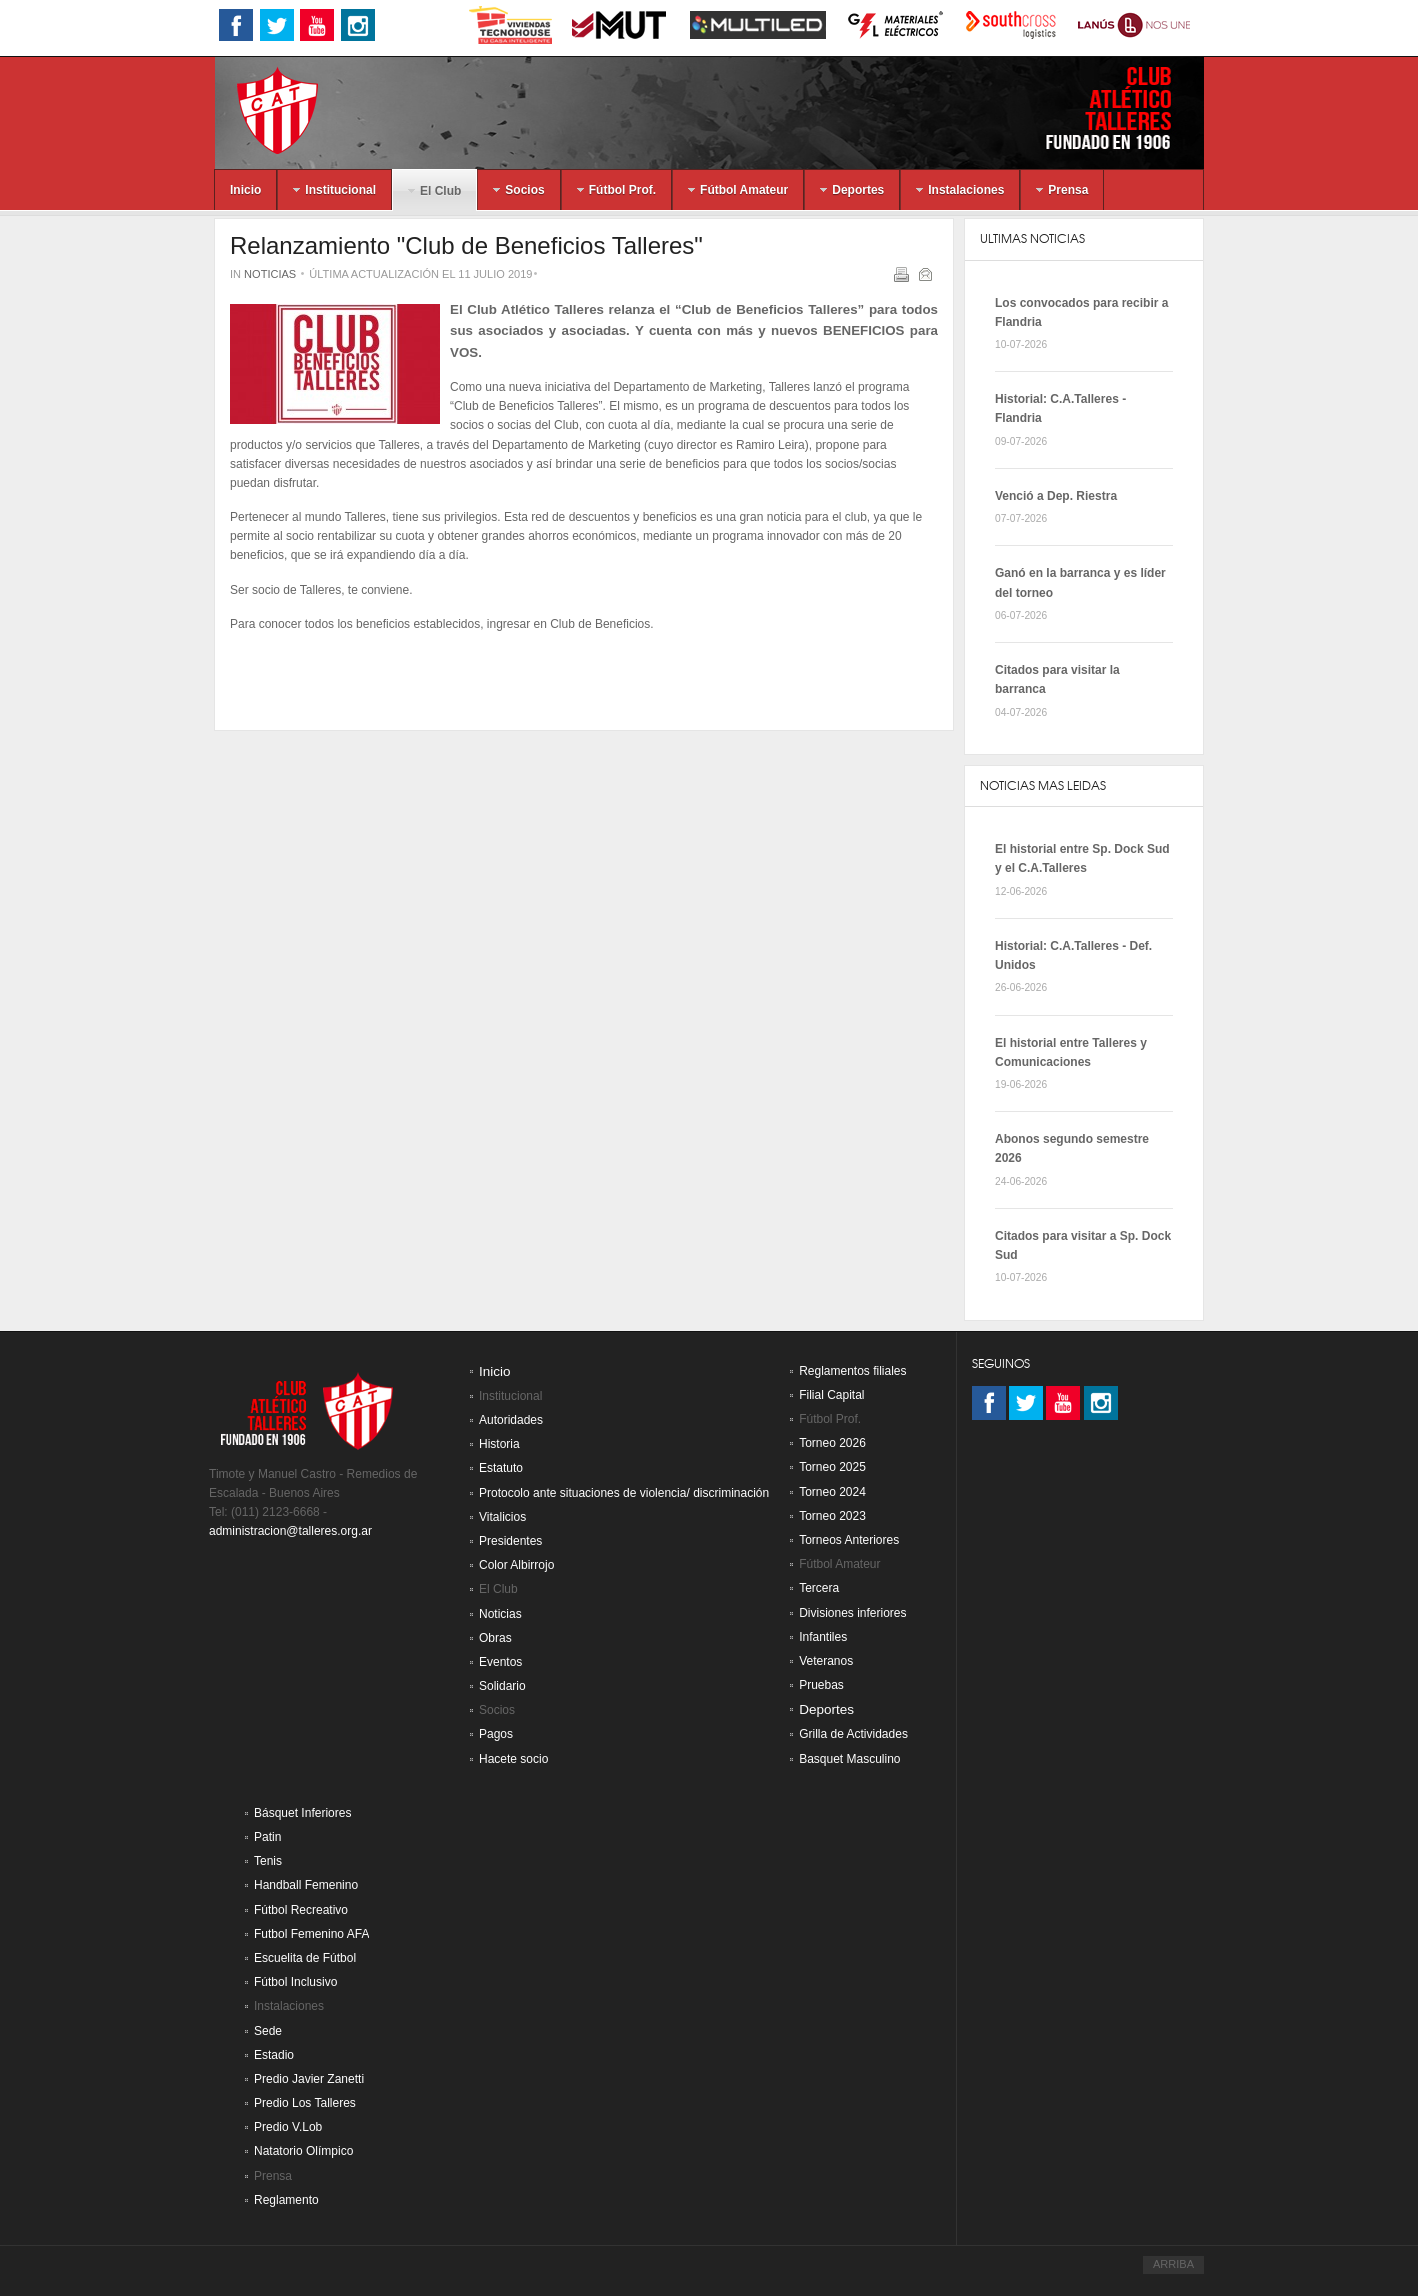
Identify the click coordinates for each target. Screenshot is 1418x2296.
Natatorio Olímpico (303, 2151)
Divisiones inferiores (852, 1613)
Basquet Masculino (849, 1759)
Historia (499, 1444)
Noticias (270, 274)
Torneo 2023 (832, 1516)
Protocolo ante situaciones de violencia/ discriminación (624, 1493)
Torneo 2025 (832, 1467)
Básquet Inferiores (302, 1813)
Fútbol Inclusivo (295, 1982)
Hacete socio (513, 1759)
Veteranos (826, 1661)
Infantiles (823, 1637)
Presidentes (510, 1541)
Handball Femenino (306, 1885)
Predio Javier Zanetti (309, 2079)
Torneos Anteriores (849, 1540)
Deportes (826, 1709)
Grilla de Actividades (853, 1734)
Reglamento (286, 2200)
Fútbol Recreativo (301, 1910)
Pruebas (821, 1685)
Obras (495, 1638)
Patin (267, 1837)
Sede (268, 2031)
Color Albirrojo (516, 1565)
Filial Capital (831, 1395)
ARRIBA (1173, 2264)
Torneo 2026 (832, 1443)
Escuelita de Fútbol (305, 1958)
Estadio (274, 2055)
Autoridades (511, 1420)
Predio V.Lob (288, 2127)
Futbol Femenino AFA (311, 1934)
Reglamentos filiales (852, 1371)
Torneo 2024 (832, 1492)
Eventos (500, 1662)
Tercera (819, 1588)
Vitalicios (502, 1517)
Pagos (496, 1734)
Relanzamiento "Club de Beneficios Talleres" (466, 245)
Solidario (502, 1686)
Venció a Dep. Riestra (1056, 496)
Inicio (495, 1371)
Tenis (268, 1861)
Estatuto (501, 1468)
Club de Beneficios (600, 624)
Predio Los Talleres (305, 2103)
